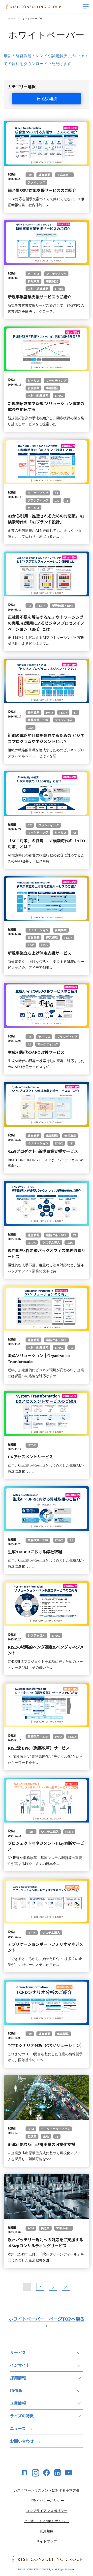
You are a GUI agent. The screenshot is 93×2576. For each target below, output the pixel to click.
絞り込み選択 (47, 99)
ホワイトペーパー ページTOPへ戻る (46, 2321)
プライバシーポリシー (46, 2500)
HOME (11, 18)
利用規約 (47, 2530)
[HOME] (33, 6)
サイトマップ (46, 2541)
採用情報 (18, 2378)
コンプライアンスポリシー (46, 2510)
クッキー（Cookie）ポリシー (46, 2520)
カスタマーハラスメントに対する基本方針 (47, 2490)
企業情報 (18, 2403)
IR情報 (16, 2390)
